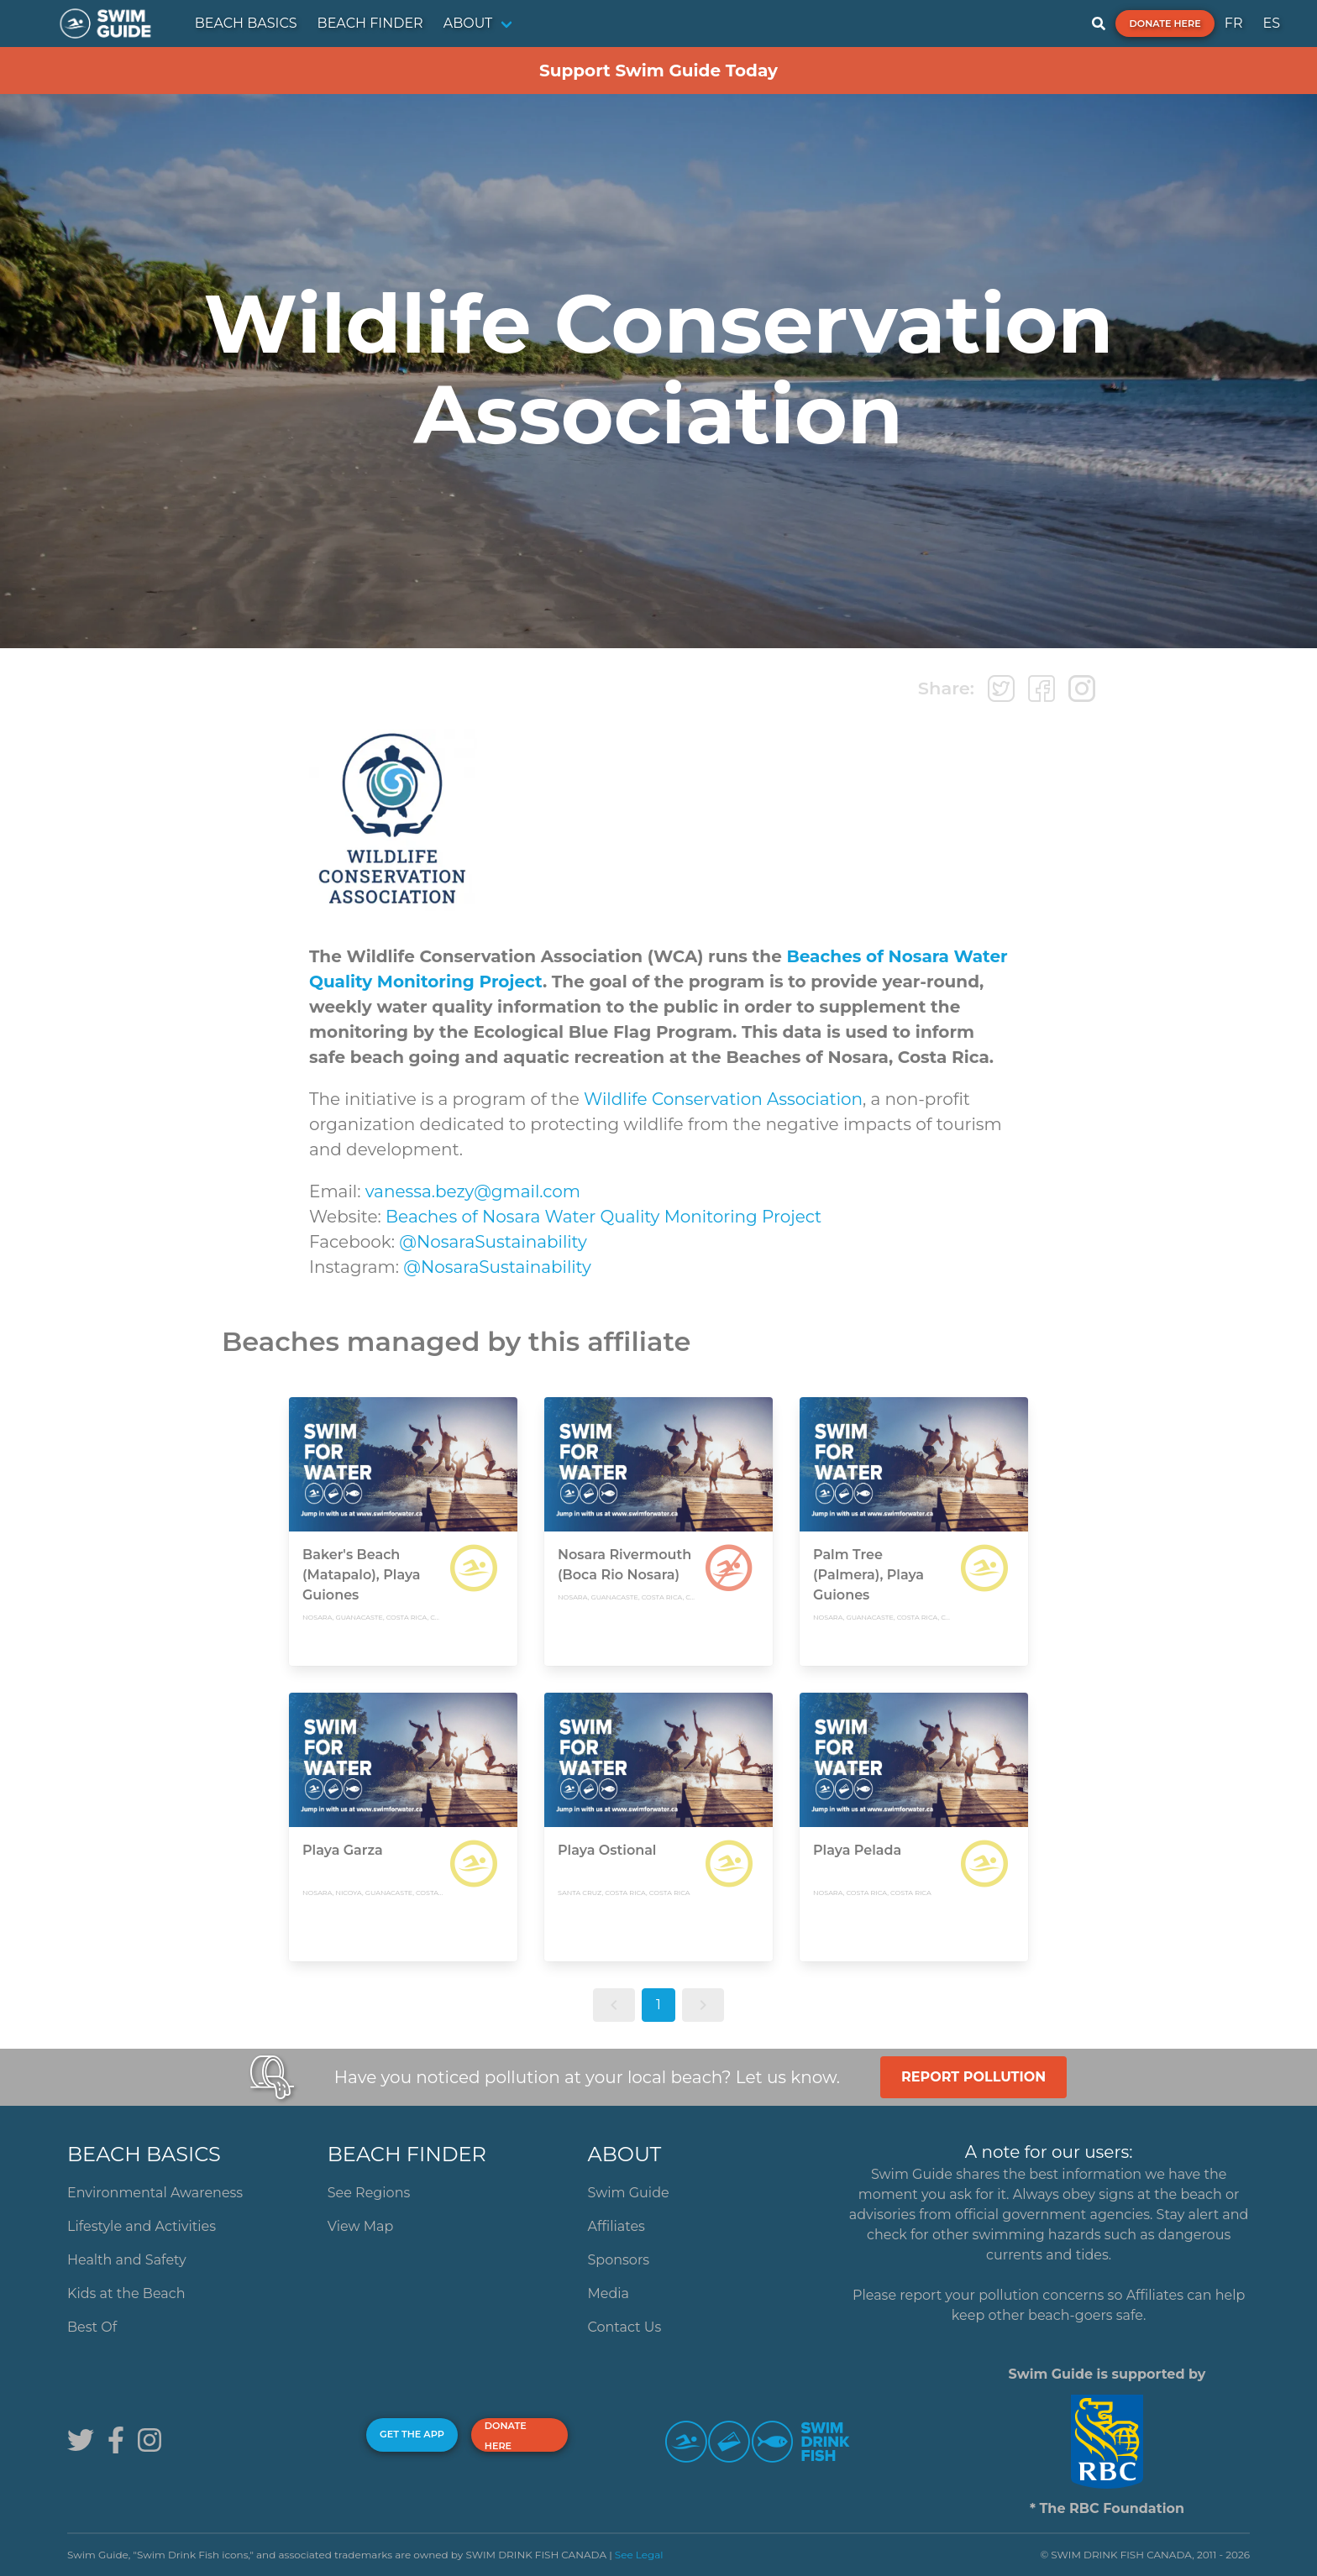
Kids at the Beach (126, 2293)
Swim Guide (628, 2193)
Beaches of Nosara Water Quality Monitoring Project (603, 1217)
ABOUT (468, 23)
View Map (361, 2226)
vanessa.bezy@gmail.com (472, 1191)
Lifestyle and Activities (141, 2226)
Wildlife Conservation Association (723, 1099)
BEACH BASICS (246, 23)
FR (1234, 23)
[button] (614, 2005)
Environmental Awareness (155, 2193)
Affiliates (616, 2226)
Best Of (92, 2327)
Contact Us (625, 2327)
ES (1271, 23)
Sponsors (619, 2260)
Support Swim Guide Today (658, 70)
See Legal (639, 2554)
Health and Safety (126, 2260)
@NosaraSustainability (493, 1242)
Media (609, 2293)
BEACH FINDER (370, 23)
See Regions (369, 2193)
